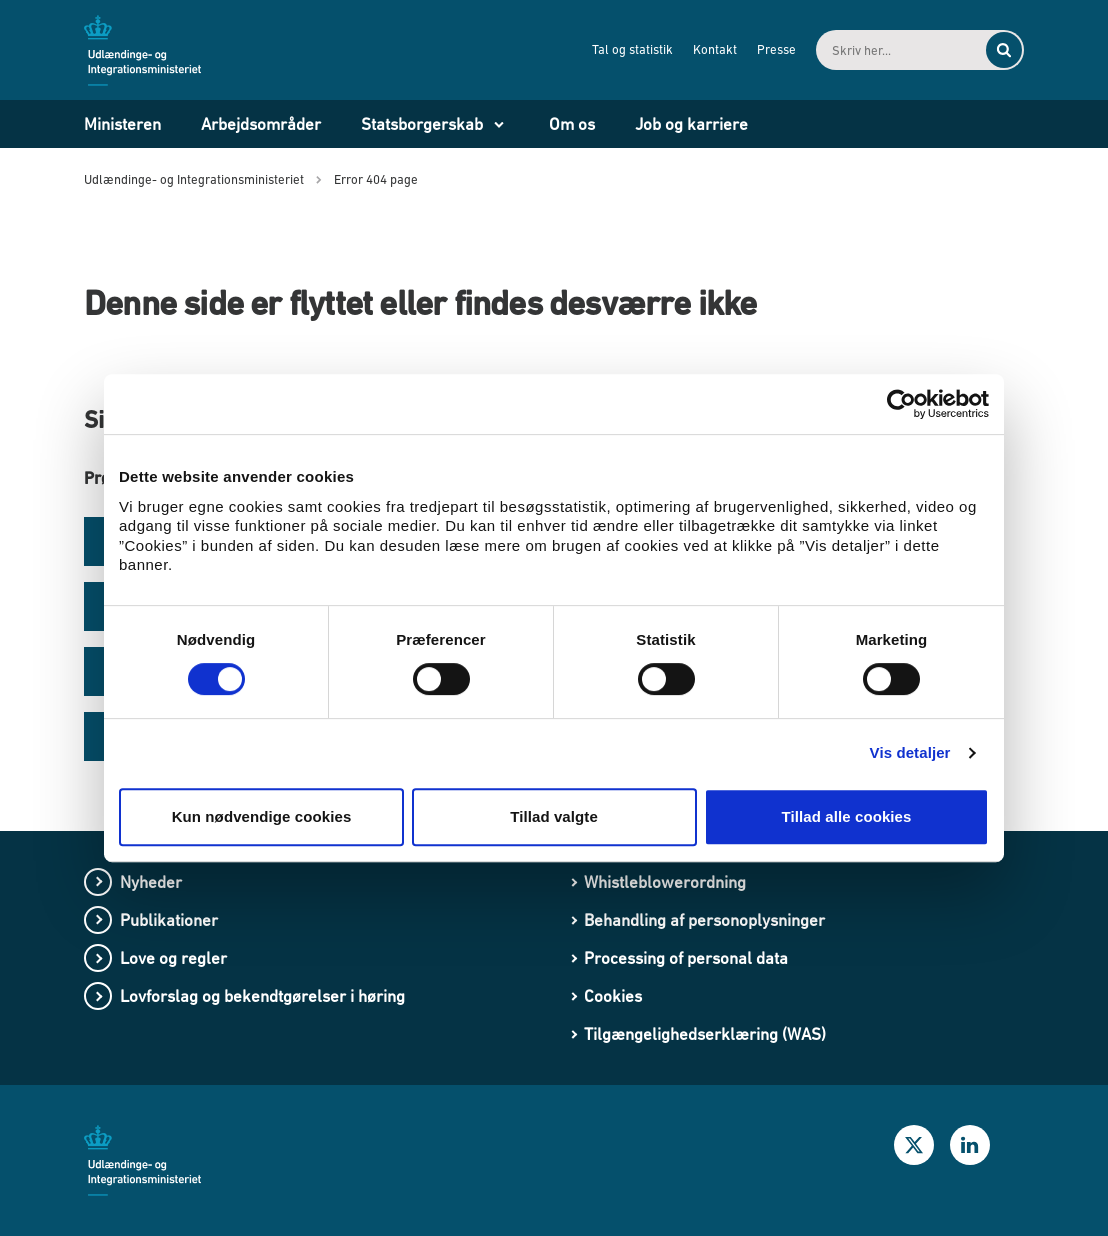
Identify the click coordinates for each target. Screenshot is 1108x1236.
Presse (776, 49)
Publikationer (169, 920)
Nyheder (151, 882)
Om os (572, 124)
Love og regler (173, 958)
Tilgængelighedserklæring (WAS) (705, 1034)
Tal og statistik (632, 49)
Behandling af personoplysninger (704, 920)
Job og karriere (691, 124)
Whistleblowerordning (665, 882)
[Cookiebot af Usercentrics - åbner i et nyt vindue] (901, 404)
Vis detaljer (910, 752)
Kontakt (715, 49)
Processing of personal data (686, 958)
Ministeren (122, 124)
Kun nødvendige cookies (262, 816)
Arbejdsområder (261, 124)
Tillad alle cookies (846, 816)
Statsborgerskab (422, 124)
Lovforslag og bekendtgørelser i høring (262, 996)
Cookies (613, 996)
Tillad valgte (554, 816)
